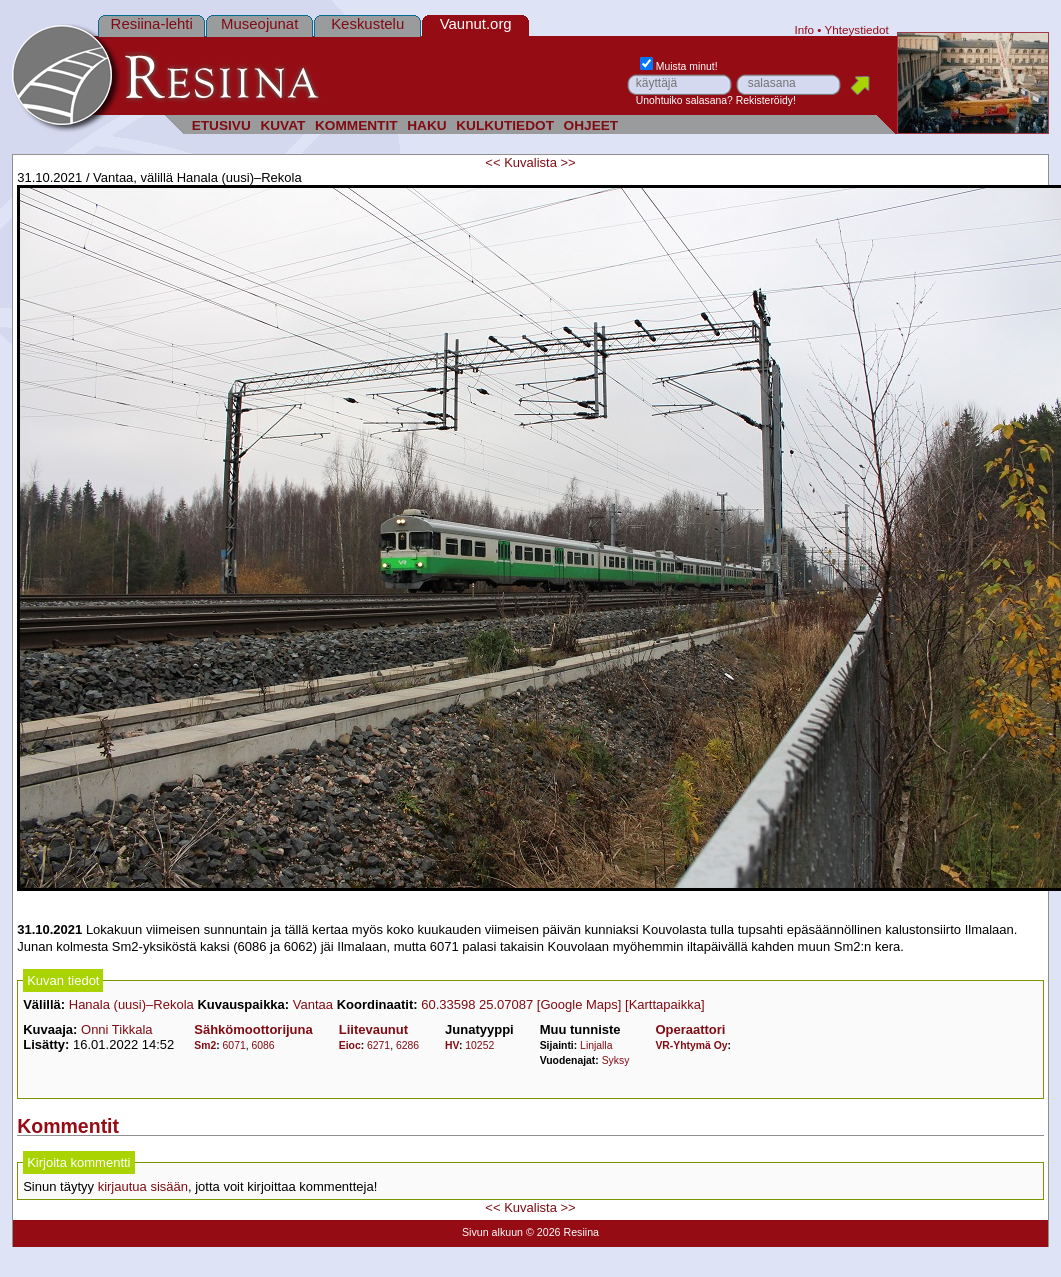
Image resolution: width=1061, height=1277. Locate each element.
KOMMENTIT (356, 125)
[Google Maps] (579, 1004)
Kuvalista (530, 162)
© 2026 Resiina (562, 1232)
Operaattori (690, 1029)
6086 (262, 1045)
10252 (479, 1045)
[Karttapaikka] (665, 1004)
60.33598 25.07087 (477, 1004)
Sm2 (205, 1045)
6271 (378, 1045)
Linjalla (596, 1045)
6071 (234, 1045)
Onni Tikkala (117, 1029)
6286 (407, 1045)
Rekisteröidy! (766, 100)
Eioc (350, 1045)
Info (805, 29)
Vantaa (313, 1004)
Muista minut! (679, 66)
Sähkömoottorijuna (253, 1029)
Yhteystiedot (856, 29)
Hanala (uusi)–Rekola (131, 1004)
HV (452, 1045)
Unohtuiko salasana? (684, 100)
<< (492, 162)
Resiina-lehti (152, 23)
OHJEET (591, 125)
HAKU (426, 125)
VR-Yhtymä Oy (691, 1045)
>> (568, 162)
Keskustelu (367, 23)
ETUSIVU (221, 125)
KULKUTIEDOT (505, 125)
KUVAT (282, 125)
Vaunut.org (476, 23)
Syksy (616, 1060)
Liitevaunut (373, 1029)
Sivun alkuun (492, 1232)
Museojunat (259, 23)
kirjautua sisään (143, 1186)
